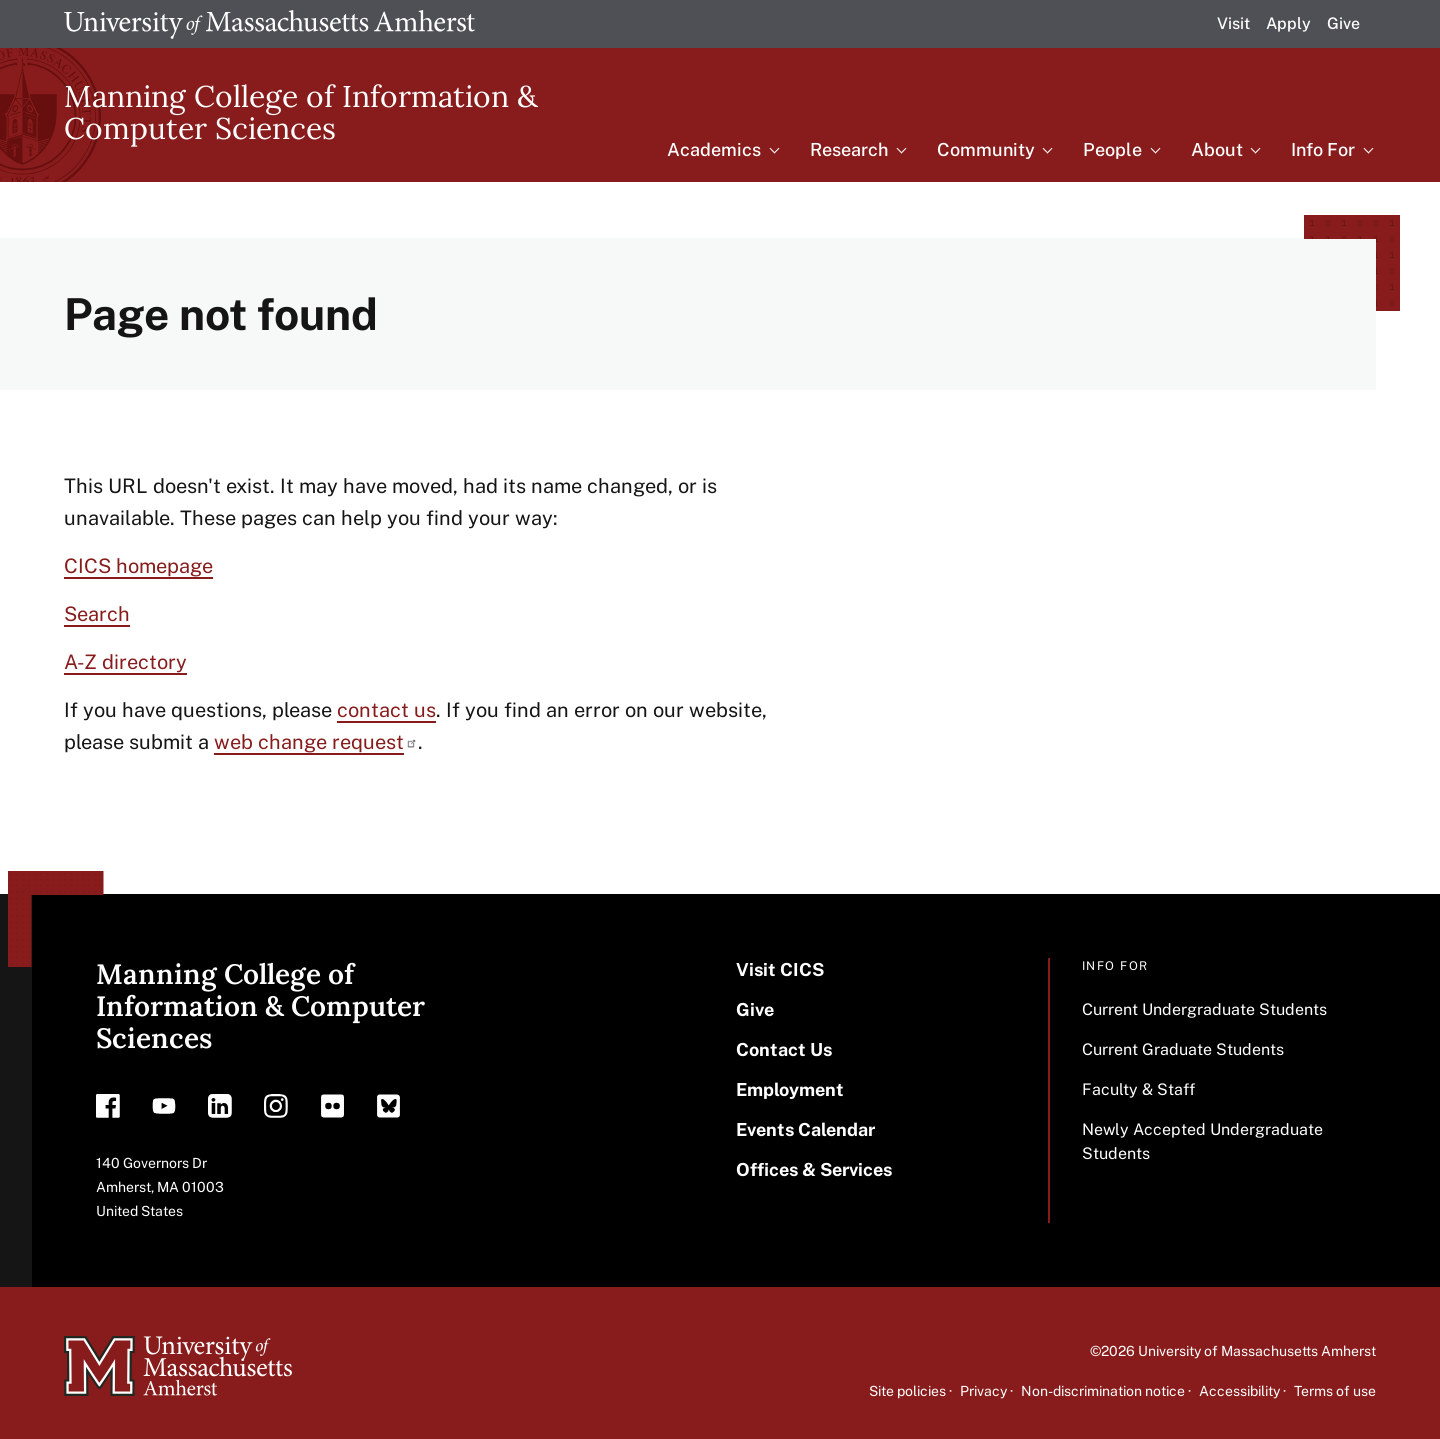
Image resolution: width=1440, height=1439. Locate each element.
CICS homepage (138, 566)
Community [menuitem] (986, 149)
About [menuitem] (1217, 149)
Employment (790, 1089)
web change (316, 742)
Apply (1288, 23)
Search (97, 614)
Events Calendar (805, 1129)
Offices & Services (814, 1169)
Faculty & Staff (1138, 1089)
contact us (386, 710)
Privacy (983, 1391)
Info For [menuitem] (1323, 149)
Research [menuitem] (849, 149)
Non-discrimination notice (1103, 1391)
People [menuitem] (1112, 149)
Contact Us (784, 1049)
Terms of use (1335, 1391)
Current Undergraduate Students (1204, 1009)
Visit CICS (780, 969)
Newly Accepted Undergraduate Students (1202, 1141)
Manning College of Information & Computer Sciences (301, 112)
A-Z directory (125, 662)
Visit (1233, 23)
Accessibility (1239, 1391)
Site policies (907, 1391)
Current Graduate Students (1183, 1049)
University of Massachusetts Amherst (1257, 1351)
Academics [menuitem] (714, 149)
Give (1343, 23)
